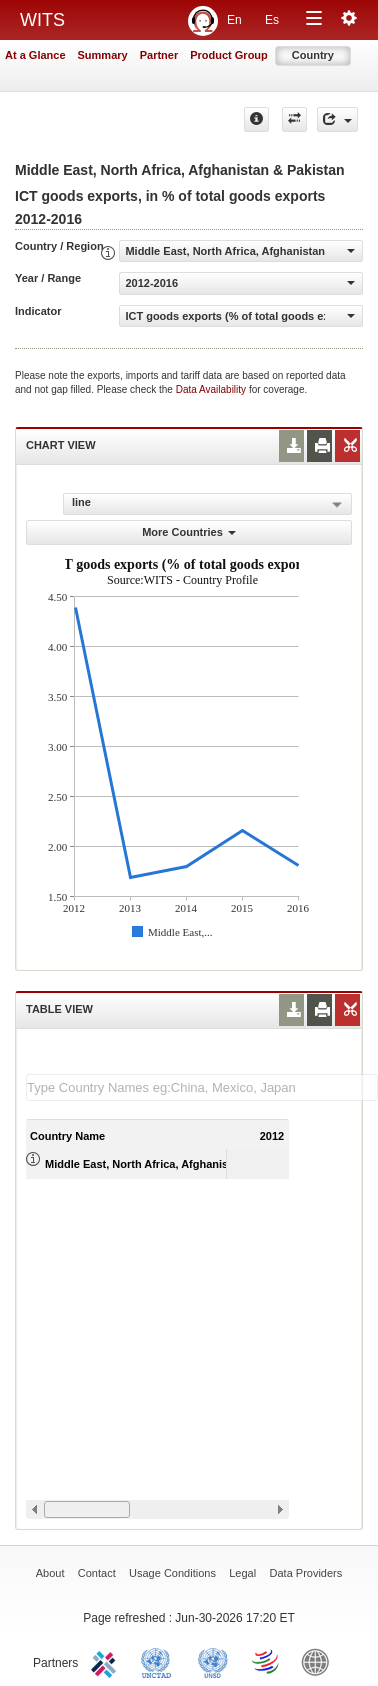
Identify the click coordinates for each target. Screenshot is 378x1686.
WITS (42, 20)
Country (313, 55)
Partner (159, 55)
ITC (107, 1661)
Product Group (229, 55)
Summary (103, 55)
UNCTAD (160, 1661)
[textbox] (202, 1087)
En (234, 20)
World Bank (320, 1661)
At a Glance (35, 55)
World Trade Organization (267, 1661)
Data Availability (212, 389)
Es (272, 20)
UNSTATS (213, 1661)
